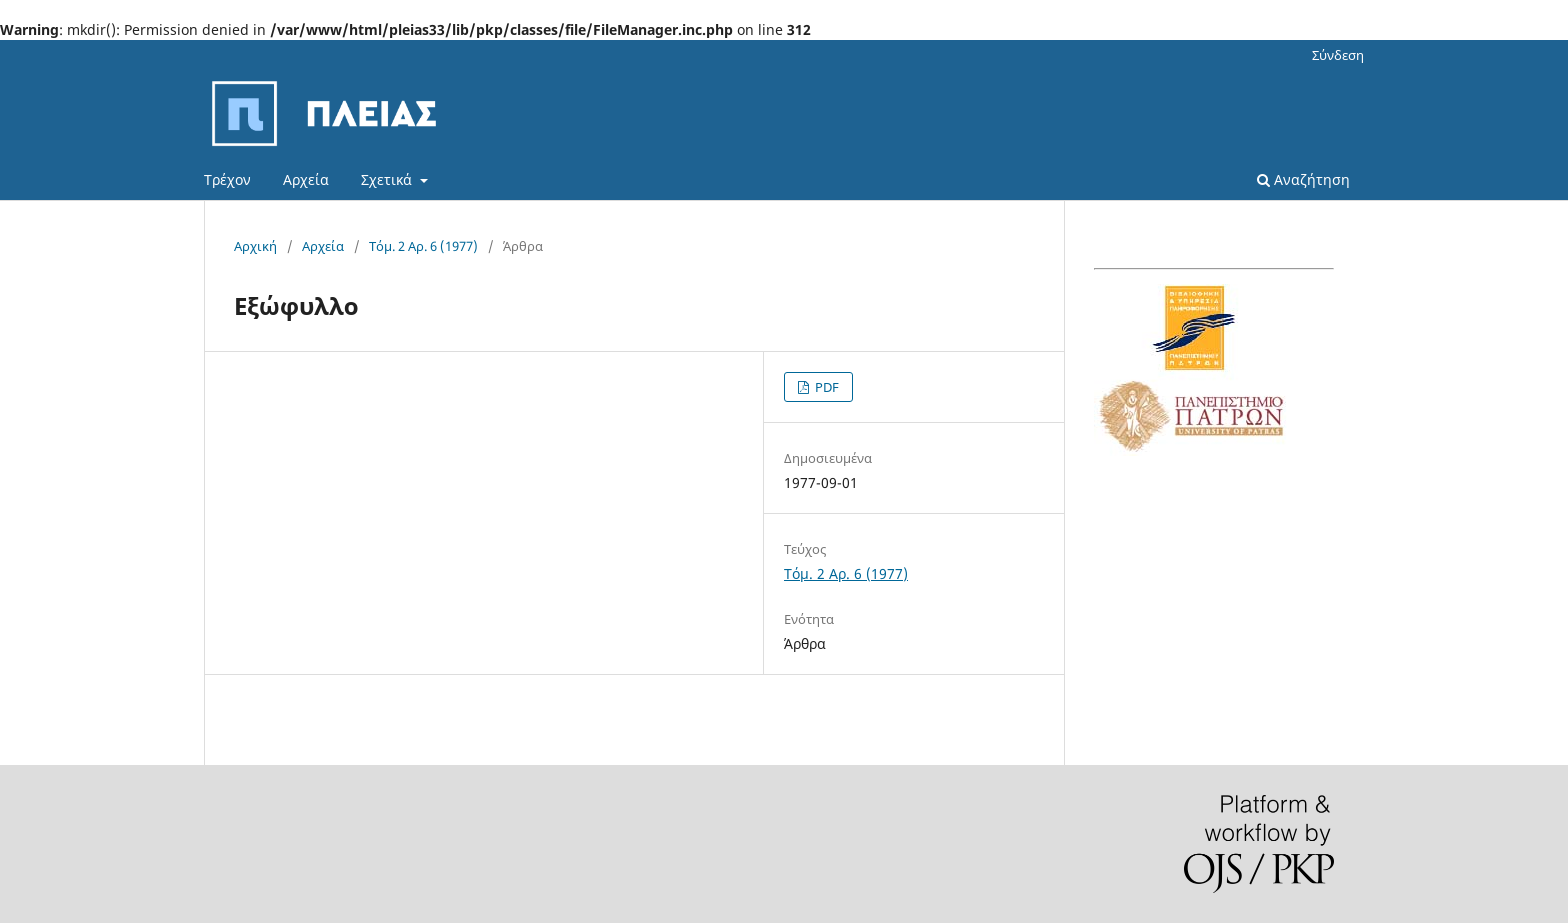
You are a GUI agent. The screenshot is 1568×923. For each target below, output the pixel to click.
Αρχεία (306, 179)
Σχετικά (388, 179)
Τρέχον (227, 179)
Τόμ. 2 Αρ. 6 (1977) (423, 246)
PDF (825, 387)
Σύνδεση (1338, 55)
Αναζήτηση (1303, 179)
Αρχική (255, 246)
